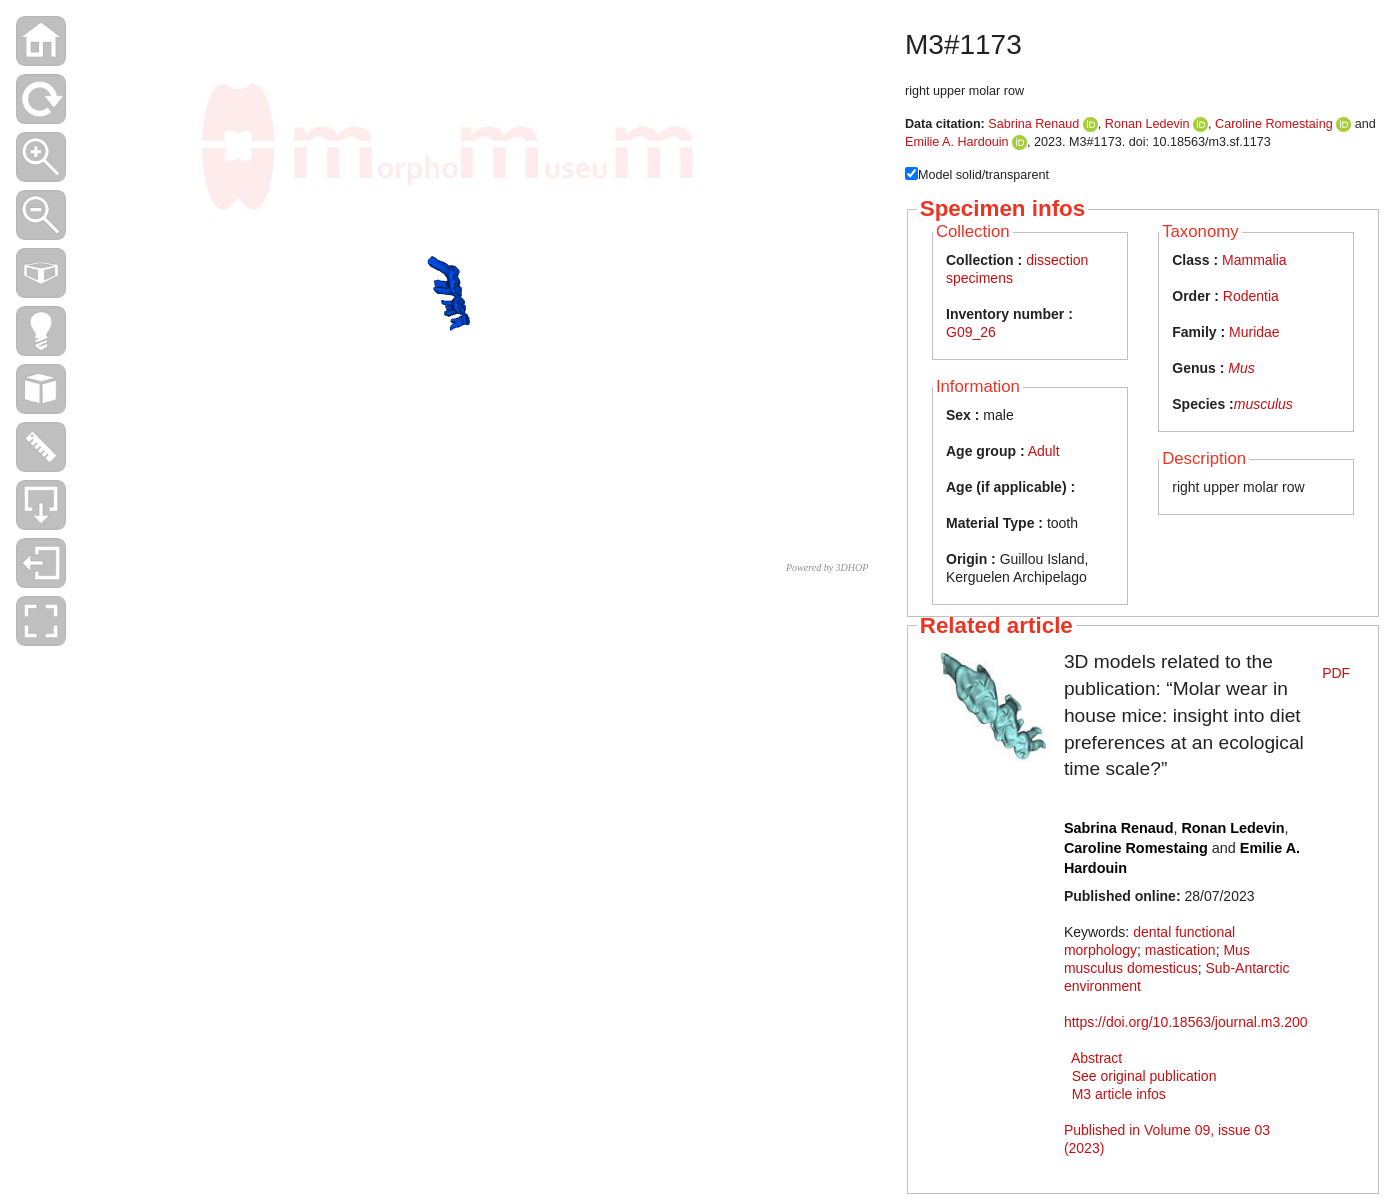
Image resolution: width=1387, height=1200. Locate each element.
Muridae (1254, 332)
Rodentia (1251, 296)
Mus (1241, 368)
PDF (1336, 673)
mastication (1180, 950)
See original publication (1144, 1076)
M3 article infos (1119, 1094)
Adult (1044, 451)
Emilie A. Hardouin (957, 142)
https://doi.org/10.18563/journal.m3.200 (1186, 1022)
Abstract (1096, 1058)
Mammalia (1254, 260)
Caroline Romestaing (1274, 124)
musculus (1263, 404)
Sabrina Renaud (1033, 124)
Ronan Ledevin (1147, 124)
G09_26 (971, 332)
